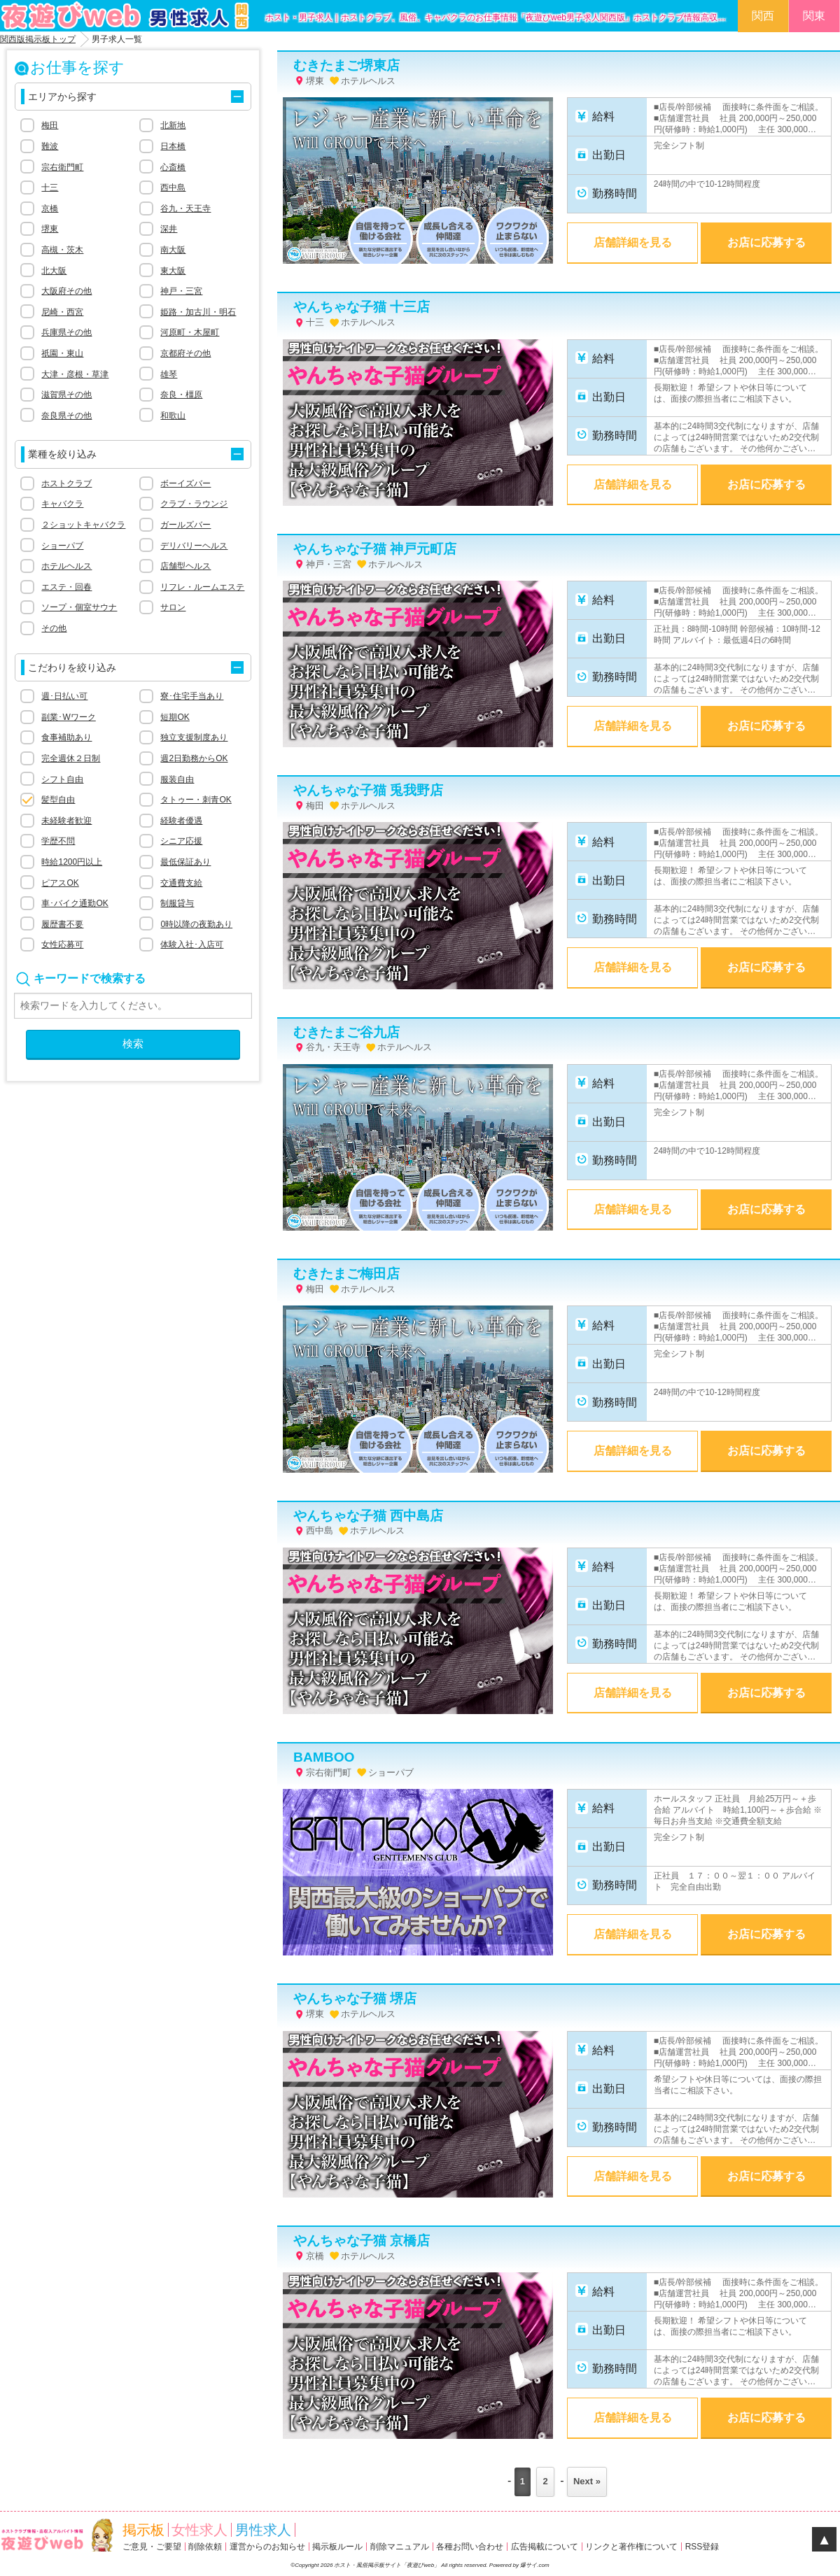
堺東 (49, 229)
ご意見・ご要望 (151, 2547)
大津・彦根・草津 (74, 374)
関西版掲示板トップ (38, 39)
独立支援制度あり (193, 737)
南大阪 (173, 250)
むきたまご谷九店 (346, 1032)
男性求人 (263, 2530)
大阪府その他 (66, 291)
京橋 (49, 208)
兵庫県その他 (66, 332)
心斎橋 (173, 167)
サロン (173, 607)
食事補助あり (66, 737)
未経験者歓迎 (66, 821)
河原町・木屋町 (189, 332)
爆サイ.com (534, 2565)
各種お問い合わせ (469, 2547)
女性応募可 (62, 944)
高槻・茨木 (62, 250)
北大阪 (53, 271)
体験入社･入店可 (191, 944)
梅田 (49, 125)
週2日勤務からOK (193, 758)
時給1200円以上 (71, 862)
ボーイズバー (185, 483)
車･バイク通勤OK (74, 903)
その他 (53, 628)
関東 (814, 16)
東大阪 (173, 271)
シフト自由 (62, 779)
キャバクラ (62, 504)
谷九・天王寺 (185, 208)
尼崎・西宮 (62, 312)
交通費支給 (181, 883)
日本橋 (173, 146)
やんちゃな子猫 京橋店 (361, 2240)
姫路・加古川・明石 (198, 312)
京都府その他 (185, 353)
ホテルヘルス (66, 566)
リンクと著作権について (631, 2547)
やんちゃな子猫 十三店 (361, 306)
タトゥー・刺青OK (195, 800)
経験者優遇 (181, 821)
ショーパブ (62, 546)
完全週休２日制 (70, 758)
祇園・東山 (62, 353)
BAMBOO (323, 1757)
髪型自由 (58, 800)
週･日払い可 (64, 696)
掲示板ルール (337, 2547)
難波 (49, 146)
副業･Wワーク (68, 717)
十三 (49, 187)
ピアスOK (59, 883)
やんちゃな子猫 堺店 (354, 1998)
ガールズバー (185, 525)
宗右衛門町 (62, 167)
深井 (168, 229)
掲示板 (143, 2530)
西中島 (173, 187)
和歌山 (173, 415)
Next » (587, 2481)
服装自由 (177, 779)
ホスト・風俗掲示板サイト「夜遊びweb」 (387, 2565)
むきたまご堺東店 (346, 65)
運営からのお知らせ (267, 2547)
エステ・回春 (66, 587)
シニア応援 (181, 841)
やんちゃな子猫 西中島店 (368, 1515)
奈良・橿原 (181, 394)
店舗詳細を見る (633, 242)
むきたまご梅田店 (346, 1273)
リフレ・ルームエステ (202, 587)
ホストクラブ (66, 483)
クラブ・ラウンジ (193, 504)
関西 (763, 16)
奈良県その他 (66, 415)
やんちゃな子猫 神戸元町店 (374, 549)
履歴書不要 (62, 924)
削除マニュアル (399, 2547)
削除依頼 (205, 2547)
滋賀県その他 (66, 394)
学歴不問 (58, 841)
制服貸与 (177, 903)
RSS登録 (702, 2547)
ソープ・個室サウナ (79, 607)
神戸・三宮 (181, 291)
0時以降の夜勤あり (196, 924)
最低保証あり (185, 862)
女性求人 (199, 2530)
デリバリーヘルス (193, 546)
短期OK (174, 717)
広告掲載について (544, 2547)
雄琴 (168, 374)
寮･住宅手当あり (191, 696)
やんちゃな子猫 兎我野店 (368, 790)
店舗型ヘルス (185, 566)
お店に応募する (766, 242)
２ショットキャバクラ (83, 525)
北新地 (173, 125)
